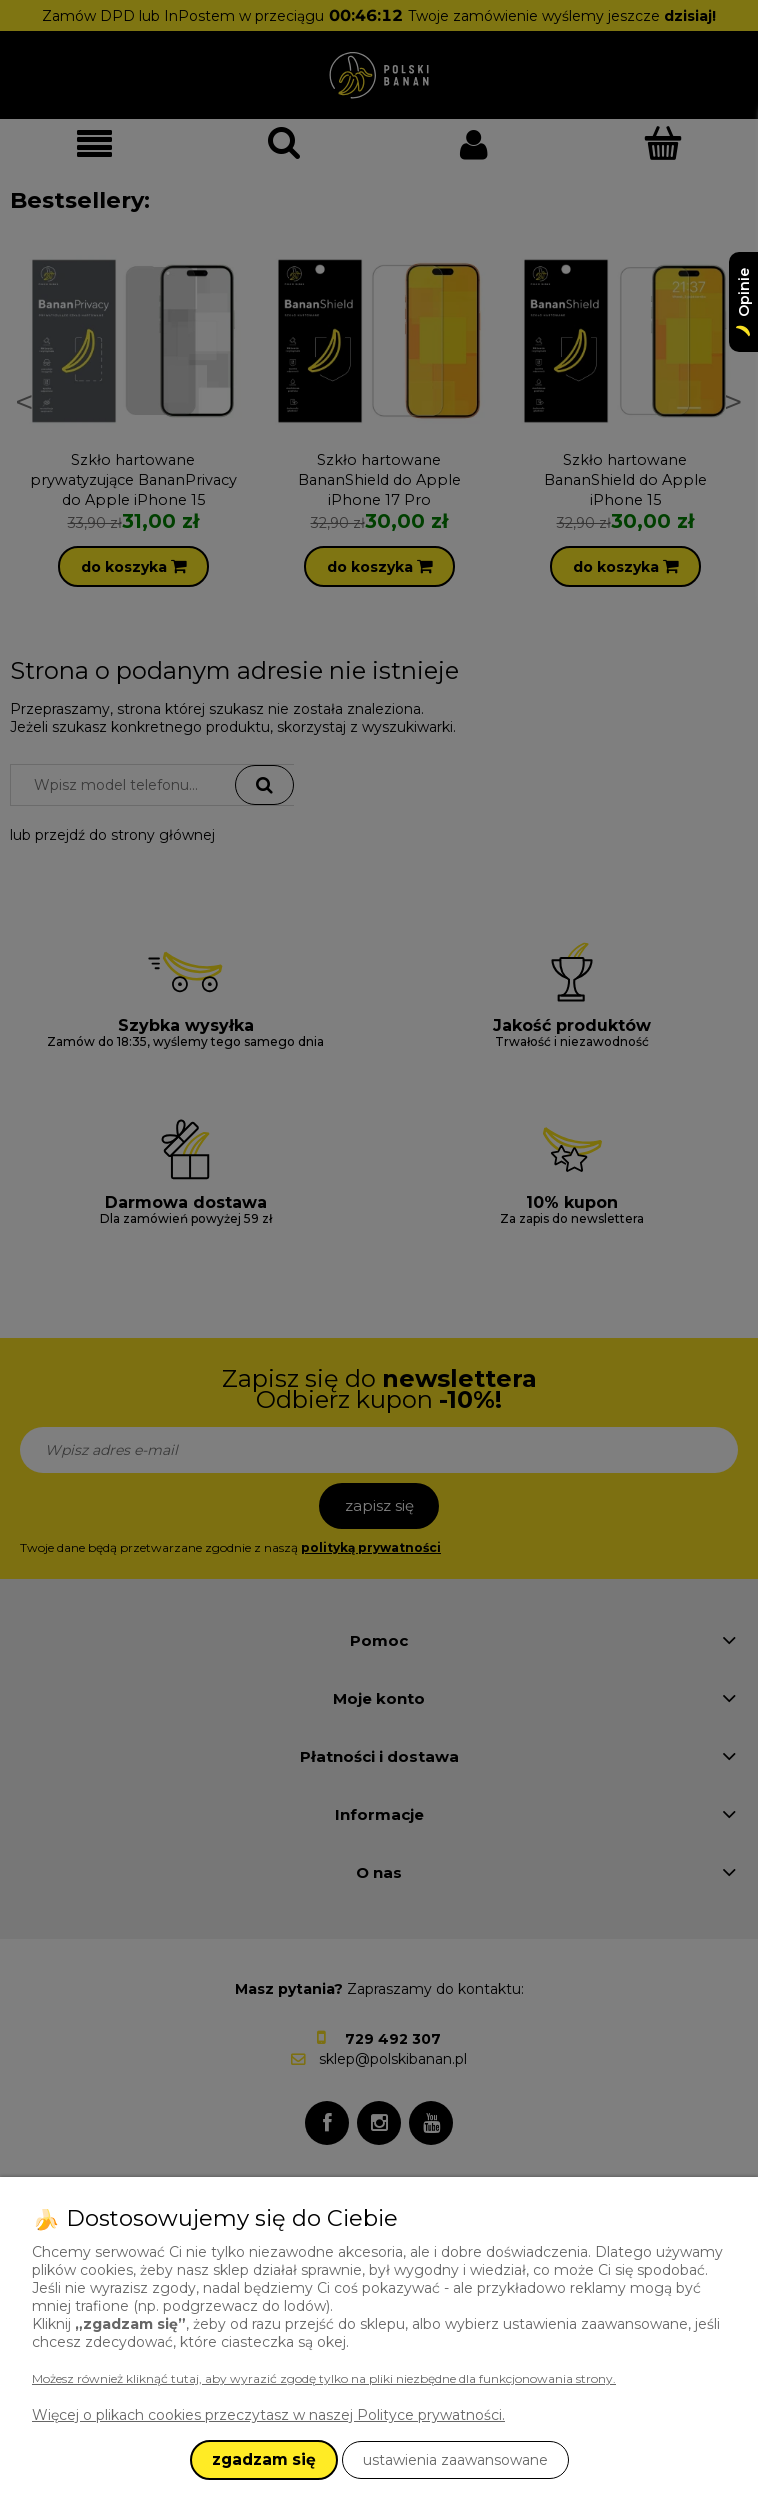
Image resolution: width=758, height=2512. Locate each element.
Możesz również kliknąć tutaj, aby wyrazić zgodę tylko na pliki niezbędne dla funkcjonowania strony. (324, 2378)
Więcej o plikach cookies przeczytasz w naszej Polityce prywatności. (268, 2415)
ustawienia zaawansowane (455, 2460)
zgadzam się (264, 2459)
